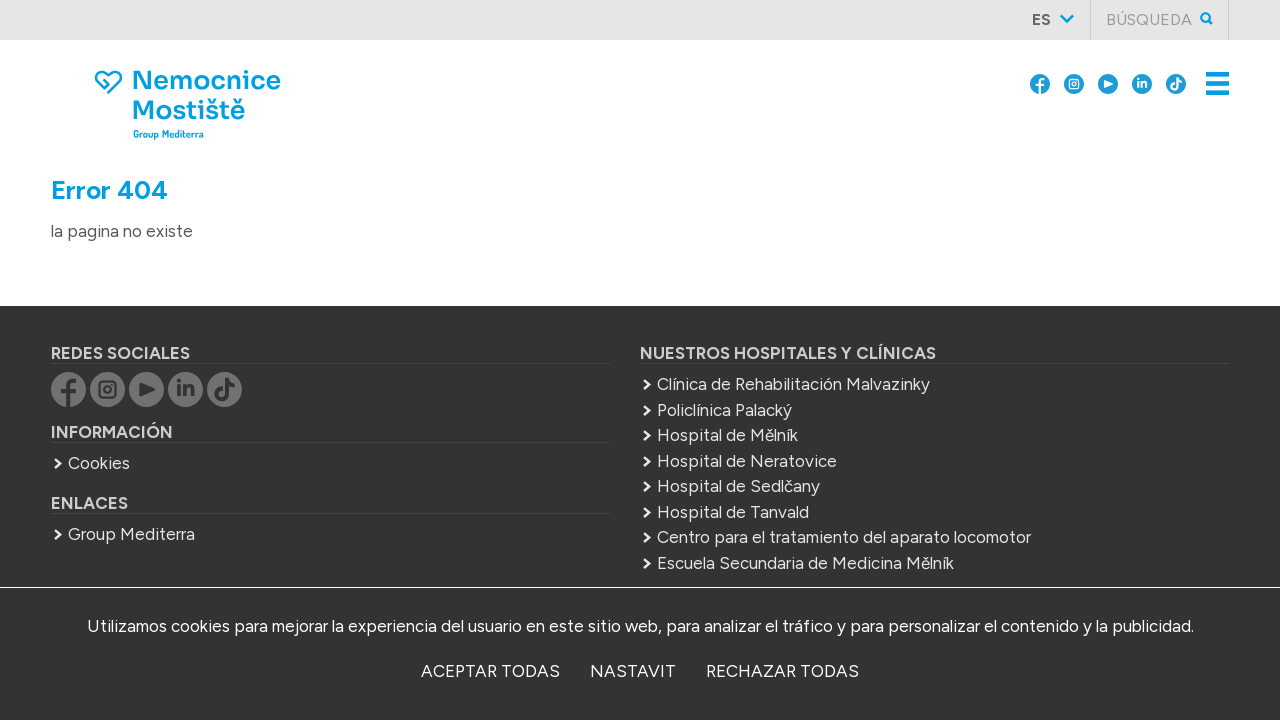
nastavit (633, 671)
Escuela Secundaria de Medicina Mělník (609, 561)
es (1041, 19)
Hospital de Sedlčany (542, 459)
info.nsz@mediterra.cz (1070, 469)
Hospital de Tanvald (537, 485)
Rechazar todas (782, 671)
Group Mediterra (131, 507)
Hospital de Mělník (531, 408)
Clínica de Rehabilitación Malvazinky (597, 357)
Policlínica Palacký (528, 383)
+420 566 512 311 (978, 444)
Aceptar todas (490, 671)
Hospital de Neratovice (551, 434)
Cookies (99, 436)
